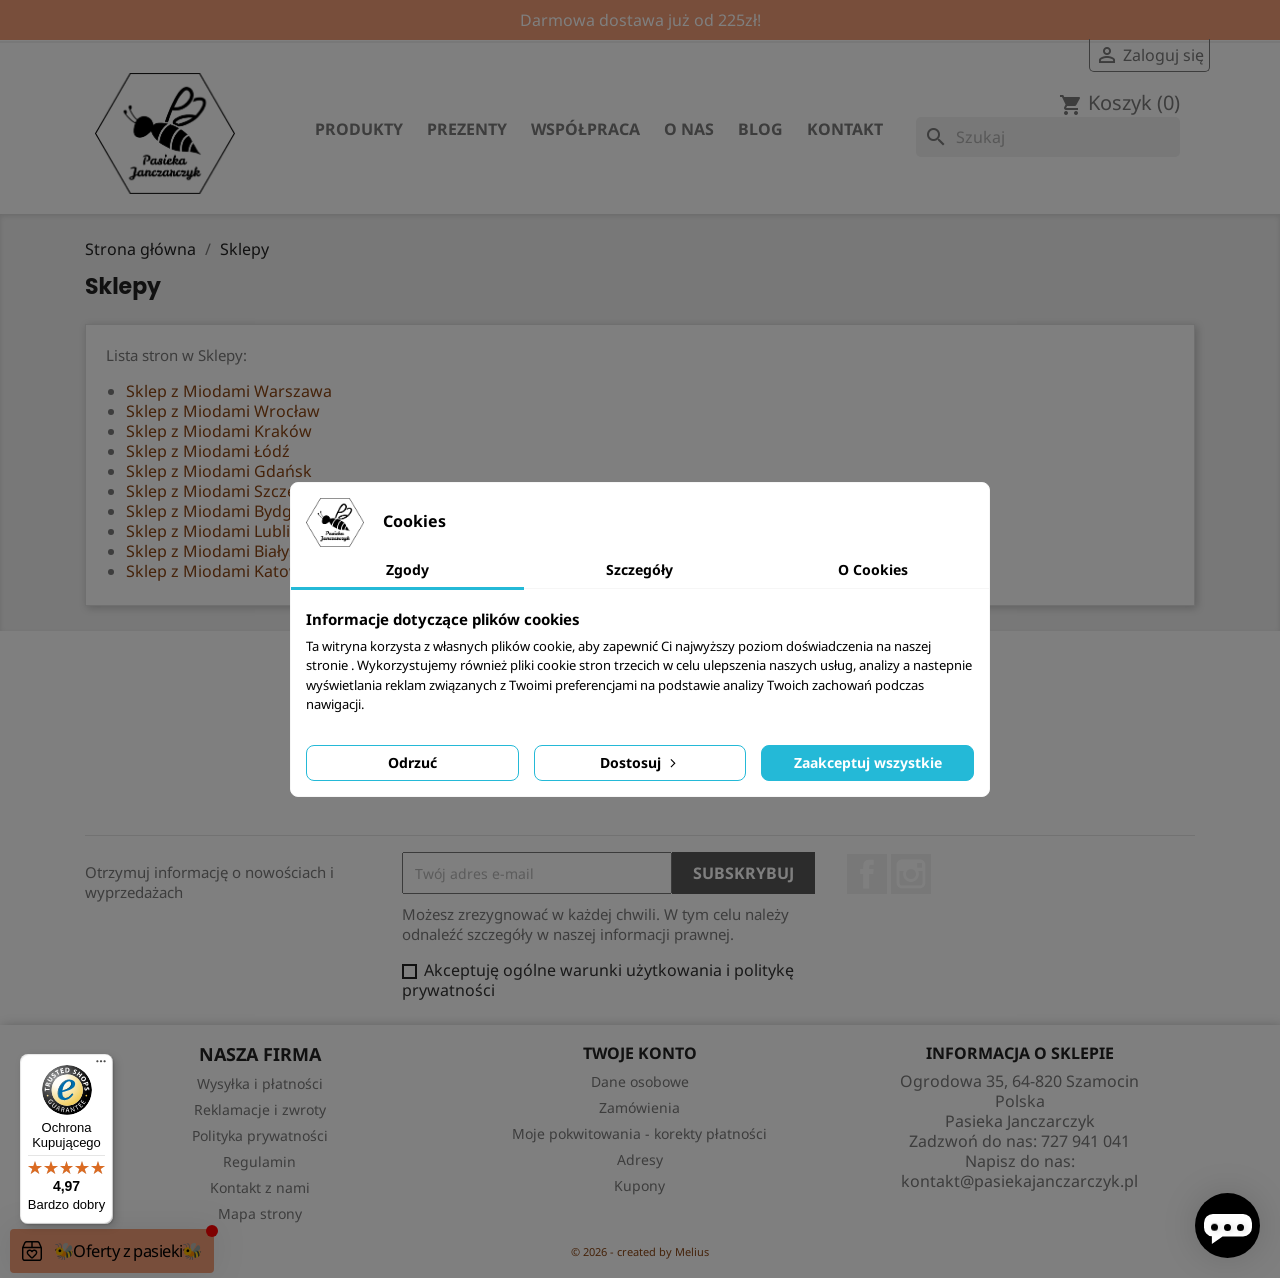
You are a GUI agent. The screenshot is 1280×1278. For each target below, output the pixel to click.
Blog (760, 129)
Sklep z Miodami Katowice (224, 571)
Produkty (359, 129)
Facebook (867, 874)
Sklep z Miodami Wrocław (223, 411)
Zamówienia (639, 1107)
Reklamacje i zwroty (260, 1109)
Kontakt (845, 129)
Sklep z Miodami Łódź (208, 451)
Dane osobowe (640, 1081)
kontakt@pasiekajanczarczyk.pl (1019, 1181)
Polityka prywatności (260, 1135)
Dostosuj (640, 762)
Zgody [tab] (407, 569)
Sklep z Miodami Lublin (213, 531)
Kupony (639, 1185)
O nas (689, 129)
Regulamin (259, 1161)
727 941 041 (1085, 1141)
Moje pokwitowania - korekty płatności (639, 1133)
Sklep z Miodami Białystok (224, 551)
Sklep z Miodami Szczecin (222, 491)
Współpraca (585, 129)
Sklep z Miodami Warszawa (229, 391)
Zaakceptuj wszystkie (868, 762)
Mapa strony (260, 1213)
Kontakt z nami (260, 1187)
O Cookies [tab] (873, 569)
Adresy (640, 1159)
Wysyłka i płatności (260, 1083)
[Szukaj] (1048, 137)
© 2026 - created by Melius (640, 1251)
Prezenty (467, 129)
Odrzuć (412, 762)
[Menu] (101, 1066)
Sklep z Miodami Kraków (219, 431)
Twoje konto (640, 1053)
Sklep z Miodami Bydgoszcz (230, 511)
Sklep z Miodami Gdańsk (219, 471)
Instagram (911, 874)
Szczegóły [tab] (639, 569)
